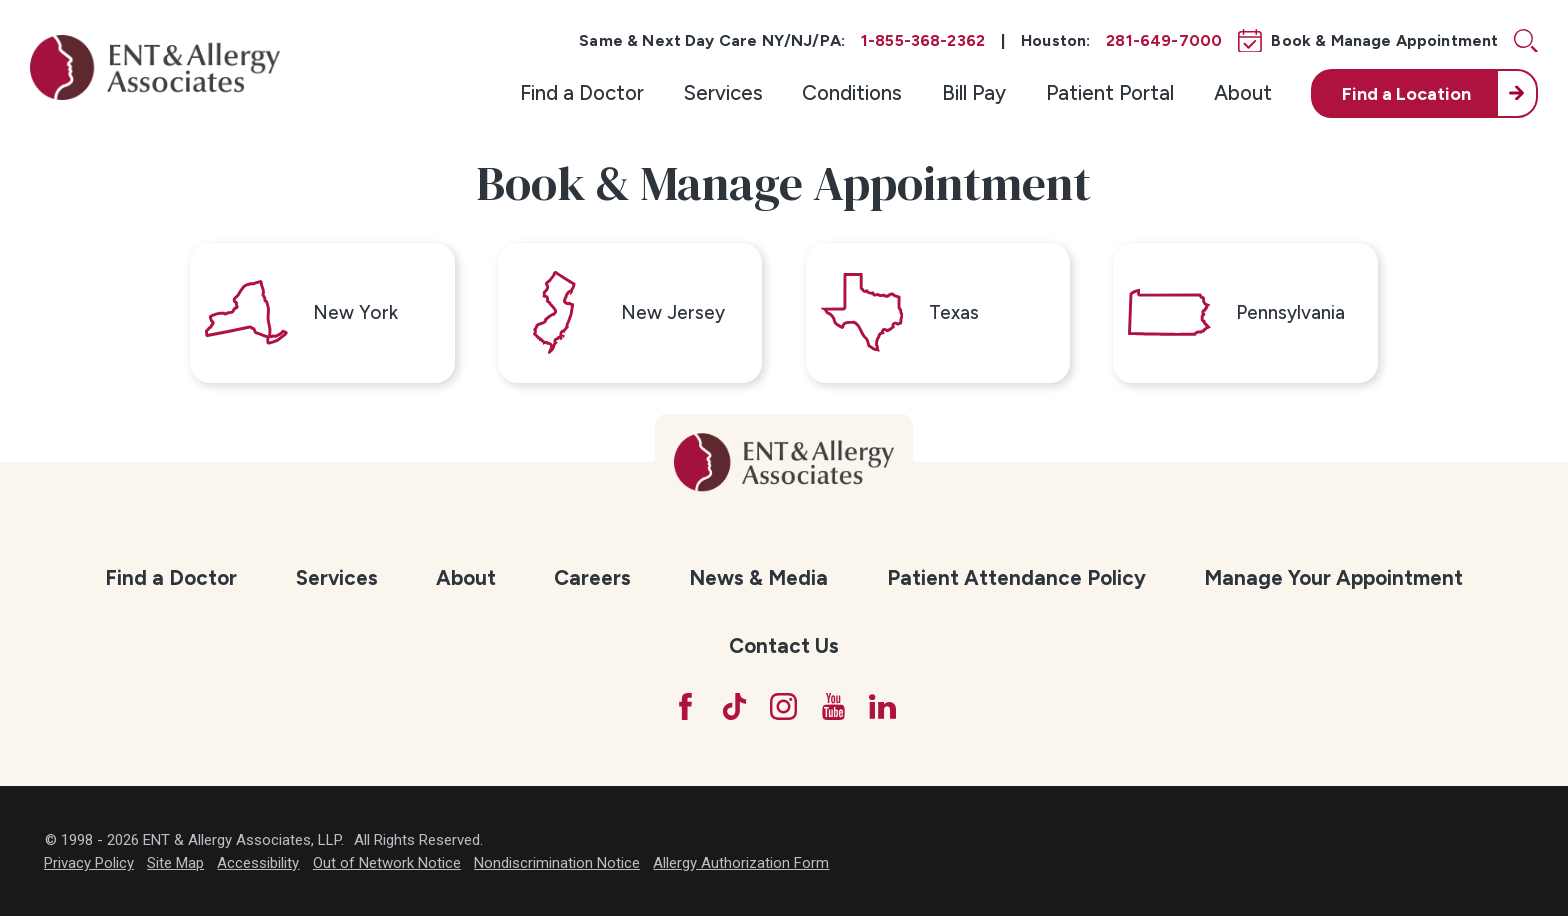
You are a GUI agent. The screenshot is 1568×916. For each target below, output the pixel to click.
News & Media (758, 577)
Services (723, 92)
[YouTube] (833, 706)
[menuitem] (582, 93)
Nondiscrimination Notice (557, 863)
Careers (592, 577)
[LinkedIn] (882, 706)
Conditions (852, 92)
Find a (1406, 93)
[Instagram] (783, 706)
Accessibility (258, 863)
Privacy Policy (89, 863)
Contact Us (784, 645)
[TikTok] (734, 706)
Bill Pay (974, 92)
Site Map (175, 863)
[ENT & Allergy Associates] (155, 67)
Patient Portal (1110, 92)
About (1243, 92)
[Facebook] (685, 706)
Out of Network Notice (387, 863)
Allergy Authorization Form (741, 863)
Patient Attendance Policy (1016, 577)
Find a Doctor (582, 92)
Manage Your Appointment (1333, 577)
